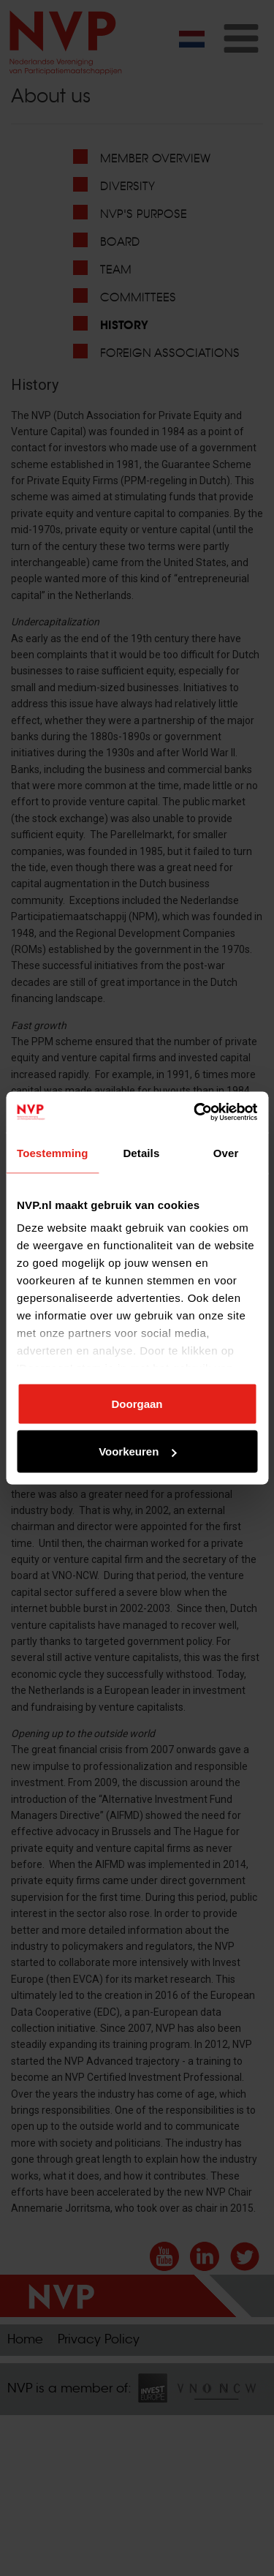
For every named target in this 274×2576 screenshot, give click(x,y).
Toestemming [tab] (52, 1152)
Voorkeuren (137, 1451)
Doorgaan (136, 1403)
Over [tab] (226, 1152)
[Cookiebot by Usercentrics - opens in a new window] (195, 1112)
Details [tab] (141, 1152)
